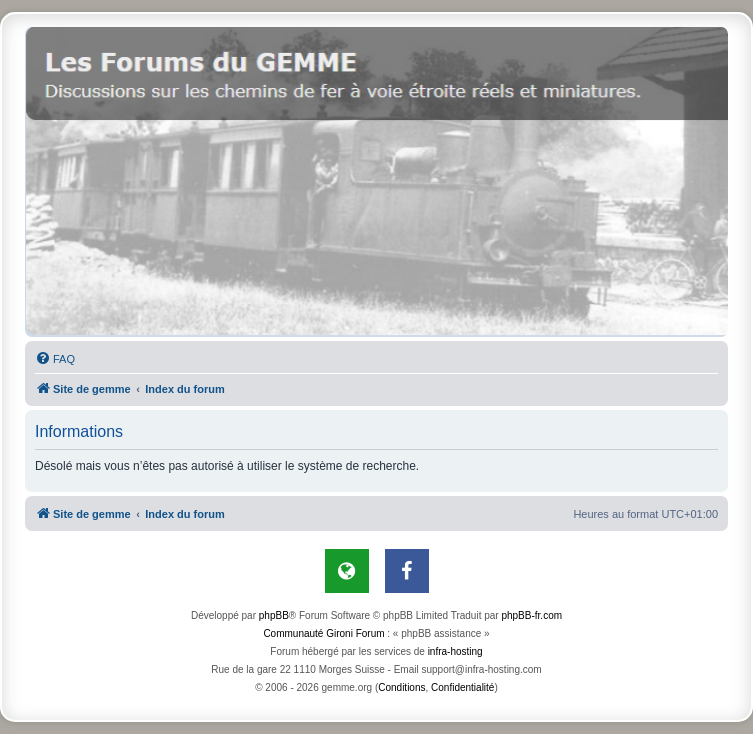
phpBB (274, 615)
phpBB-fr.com (531, 615)
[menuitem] (55, 359)
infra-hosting (455, 651)
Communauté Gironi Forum (323, 633)
